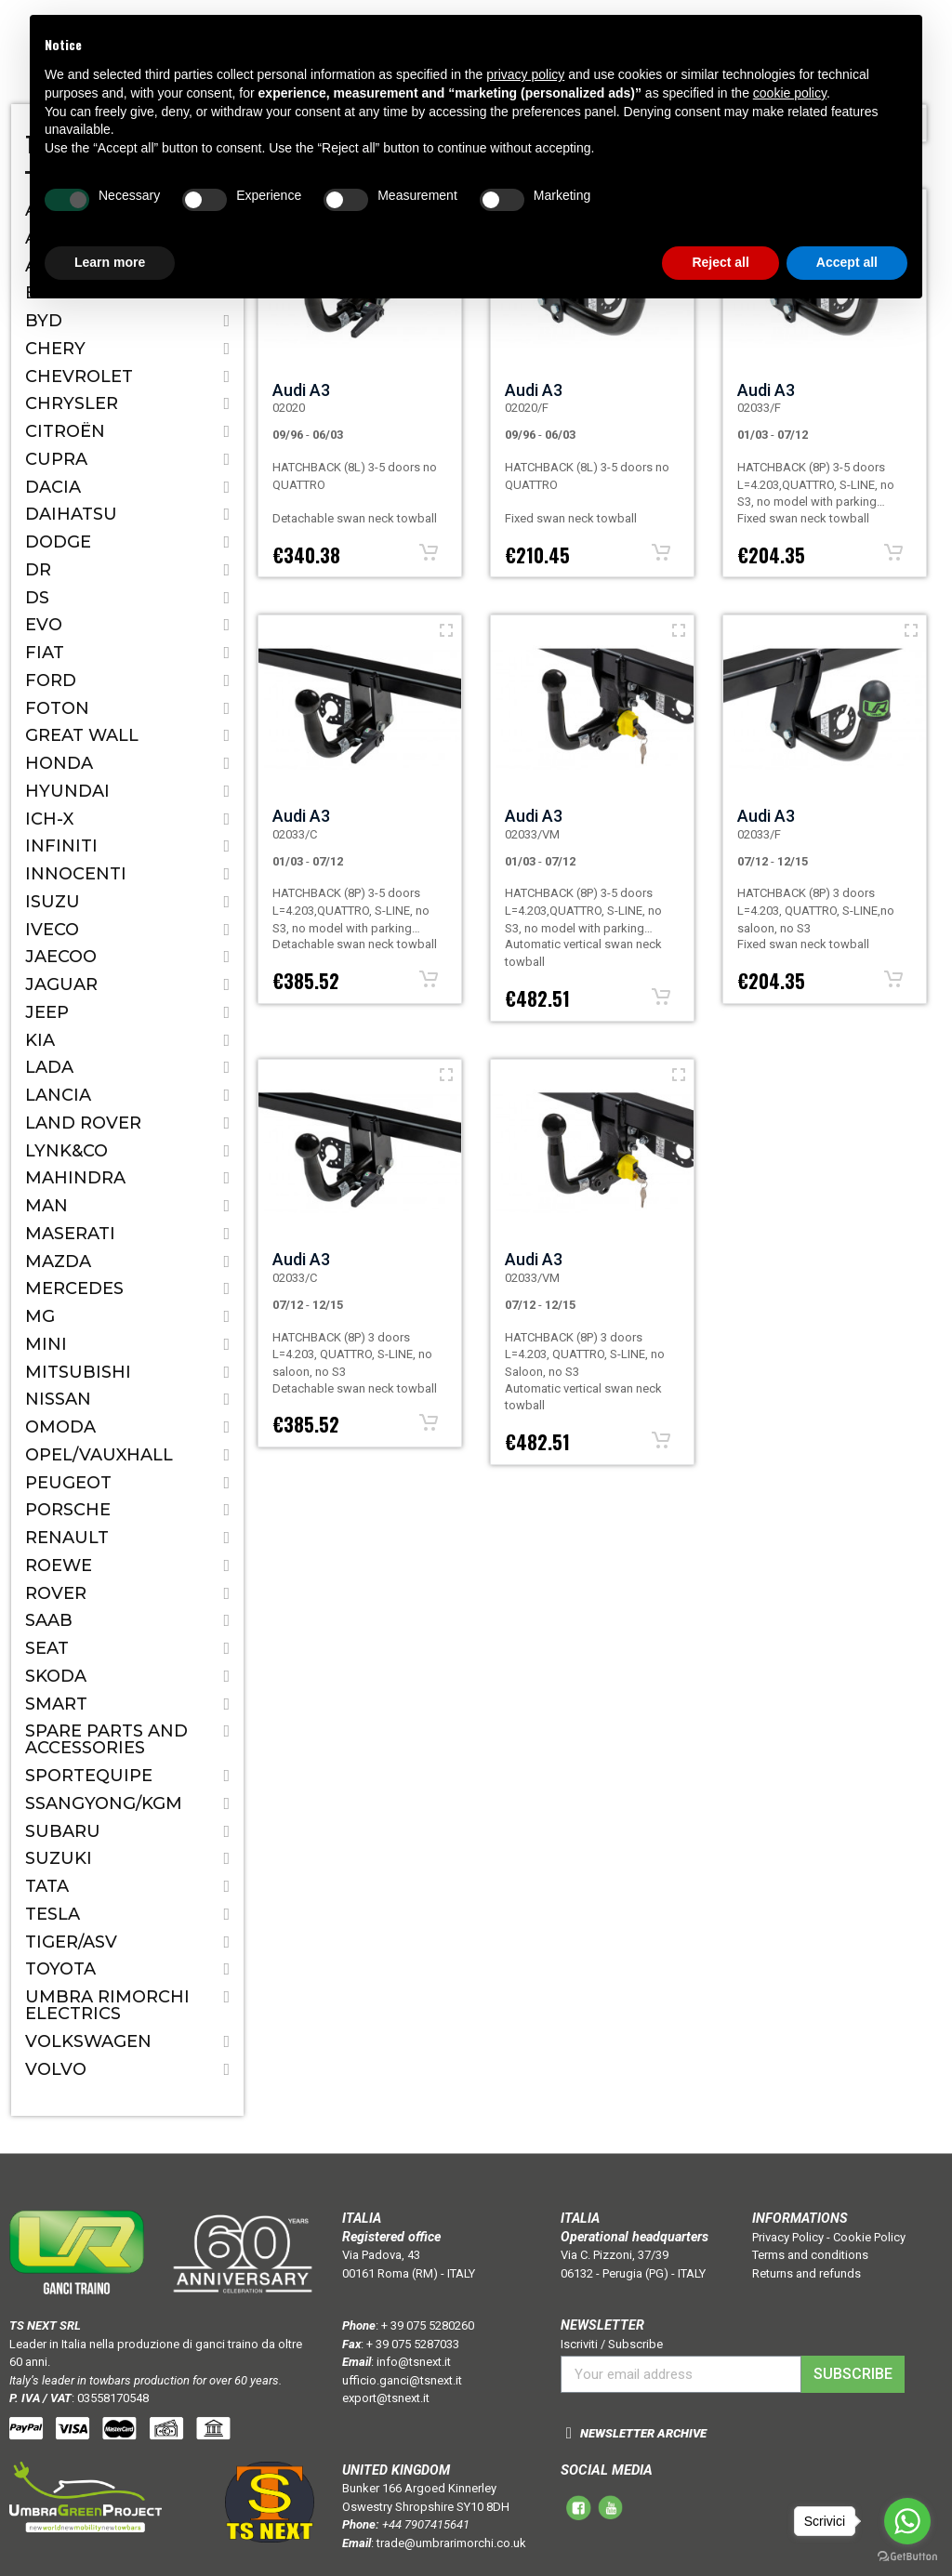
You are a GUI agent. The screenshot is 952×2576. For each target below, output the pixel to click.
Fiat (44, 652)
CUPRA (56, 459)
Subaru (62, 1831)
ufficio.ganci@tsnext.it (402, 2380)
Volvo (55, 2069)
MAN (46, 1205)
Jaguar (61, 984)
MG (40, 1316)
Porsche (68, 1509)
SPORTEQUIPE (88, 1775)
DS (37, 597)
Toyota (60, 1969)
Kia (40, 1040)
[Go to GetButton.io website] (907, 2557)
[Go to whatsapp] (907, 2521)
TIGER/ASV (71, 1942)
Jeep (47, 1012)
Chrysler (71, 403)
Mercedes (74, 1288)
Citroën (65, 431)
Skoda (55, 1676)
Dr (38, 569)
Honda (59, 763)
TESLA (52, 1914)
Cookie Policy (869, 2237)
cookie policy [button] (789, 93)
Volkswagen (88, 2041)
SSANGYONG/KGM (103, 1803)
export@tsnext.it (386, 2398)
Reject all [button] (720, 262)
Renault (67, 1537)
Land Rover (83, 1123)
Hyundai (67, 791)
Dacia (53, 487)
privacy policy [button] (525, 74)
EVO (43, 624)
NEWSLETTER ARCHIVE (643, 2433)
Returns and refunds (806, 2273)
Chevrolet (79, 376)
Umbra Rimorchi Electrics (107, 2005)
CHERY (55, 348)
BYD (43, 320)
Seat (47, 1648)
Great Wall (82, 735)
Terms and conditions (810, 2255)
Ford (50, 680)
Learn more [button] (109, 262)
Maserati (70, 1233)
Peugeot (68, 1482)
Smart (56, 1704)
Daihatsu (71, 514)
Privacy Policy (788, 2237)
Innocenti (75, 873)
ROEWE (58, 1565)
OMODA (60, 1427)
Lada (49, 1067)
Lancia (58, 1095)
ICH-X (49, 819)
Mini (46, 1344)
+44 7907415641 (425, 2524)
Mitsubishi (78, 1372)
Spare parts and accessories (106, 1739)
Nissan (58, 1399)
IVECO (52, 929)
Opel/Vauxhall (99, 1455)
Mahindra (75, 1177)
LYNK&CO (66, 1151)
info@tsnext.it (414, 2362)
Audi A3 (301, 390)
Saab (49, 1620)
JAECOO (61, 956)
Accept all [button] (847, 262)
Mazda (58, 1261)
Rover (55, 1593)
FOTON (57, 708)
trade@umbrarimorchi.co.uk (451, 2543)
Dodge (58, 542)
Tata (47, 1886)
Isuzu (52, 901)
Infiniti (61, 846)
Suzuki (58, 1858)
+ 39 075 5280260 (427, 2325)
